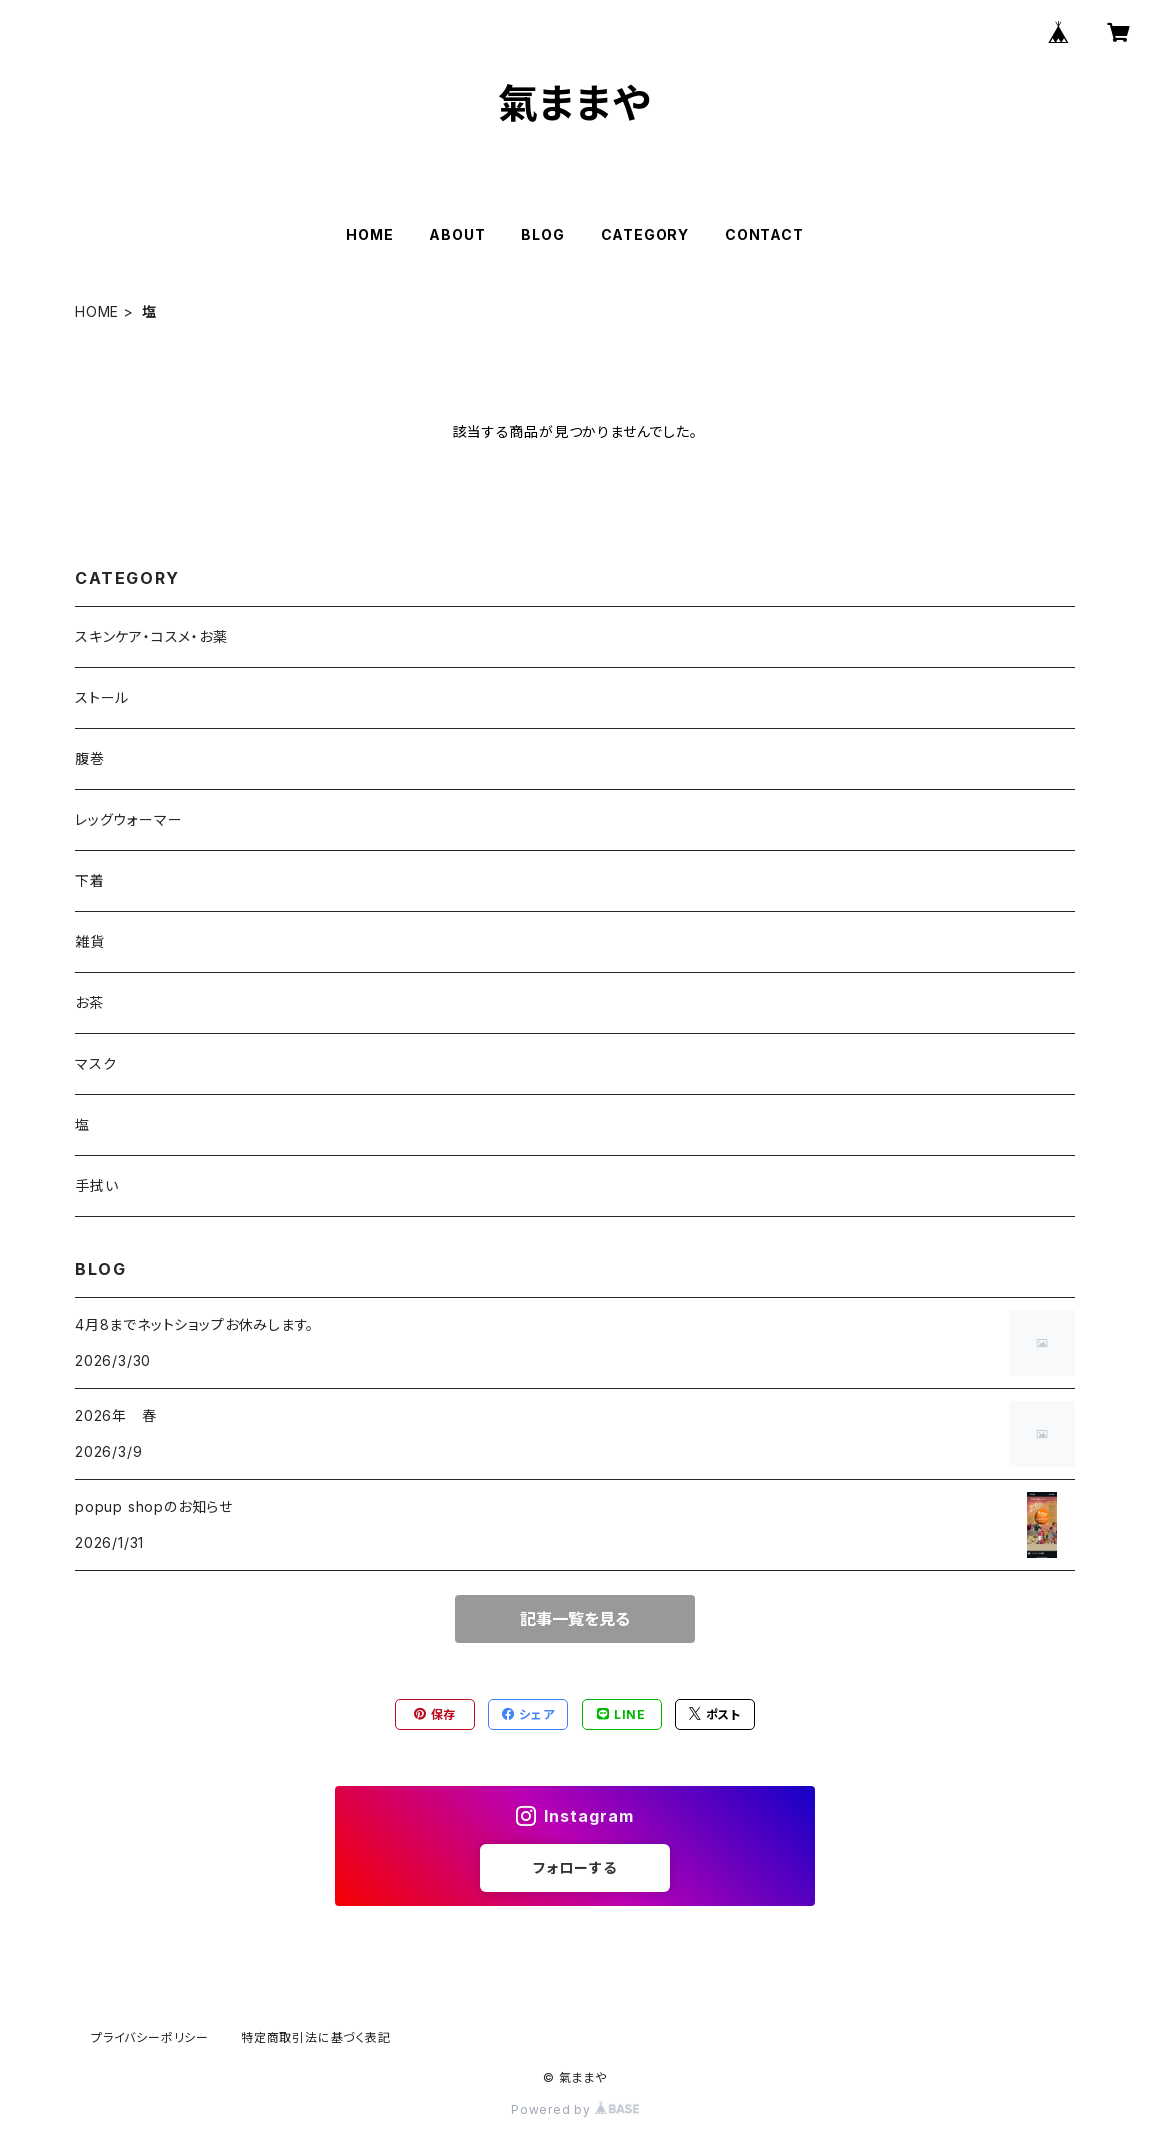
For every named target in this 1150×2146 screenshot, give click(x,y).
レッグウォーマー (128, 819)
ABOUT (457, 234)
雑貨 (90, 941)
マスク (95, 1063)
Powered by (575, 2109)
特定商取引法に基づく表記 (316, 2037)
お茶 (89, 1002)
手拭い (96, 1185)
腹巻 (90, 758)
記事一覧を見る (575, 1619)
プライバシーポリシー (150, 2037)
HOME (369, 234)
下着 (90, 880)
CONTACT (764, 234)
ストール (102, 697)
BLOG (542, 234)
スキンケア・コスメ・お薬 (151, 636)
